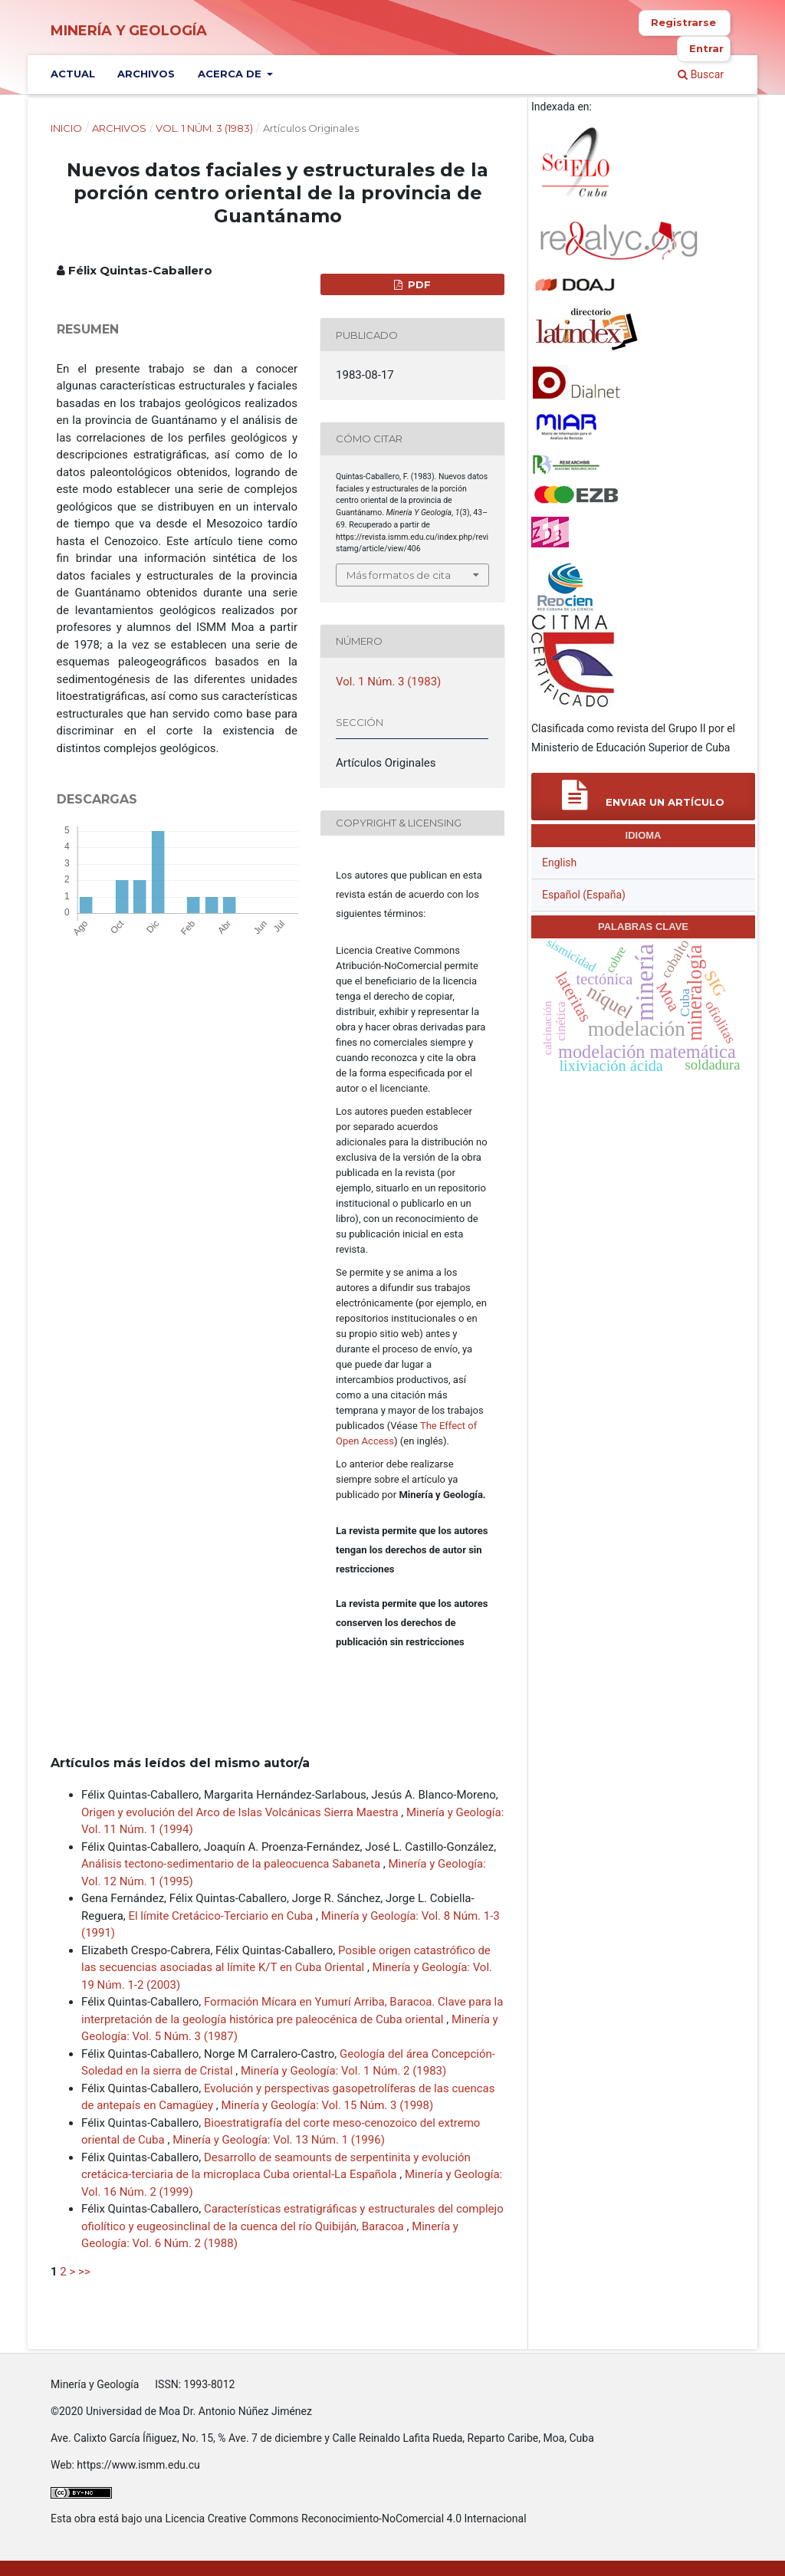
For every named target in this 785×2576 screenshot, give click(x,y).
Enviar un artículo (643, 795)
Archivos (146, 73)
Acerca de (231, 73)
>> (84, 2272)
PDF (418, 284)
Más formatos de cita (399, 575)
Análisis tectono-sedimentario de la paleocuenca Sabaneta (232, 1864)
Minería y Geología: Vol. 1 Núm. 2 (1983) (343, 2071)
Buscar (701, 74)
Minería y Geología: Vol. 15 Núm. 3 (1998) (327, 2105)
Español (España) (584, 895)
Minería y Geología (129, 30)
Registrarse (683, 22)
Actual (73, 73)
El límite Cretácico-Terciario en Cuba (222, 1916)
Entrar (706, 48)
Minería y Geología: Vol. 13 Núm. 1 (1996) (278, 2140)
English (559, 862)
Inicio (66, 128)
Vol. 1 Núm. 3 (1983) (204, 128)
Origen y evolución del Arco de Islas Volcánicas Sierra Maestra (241, 1812)
